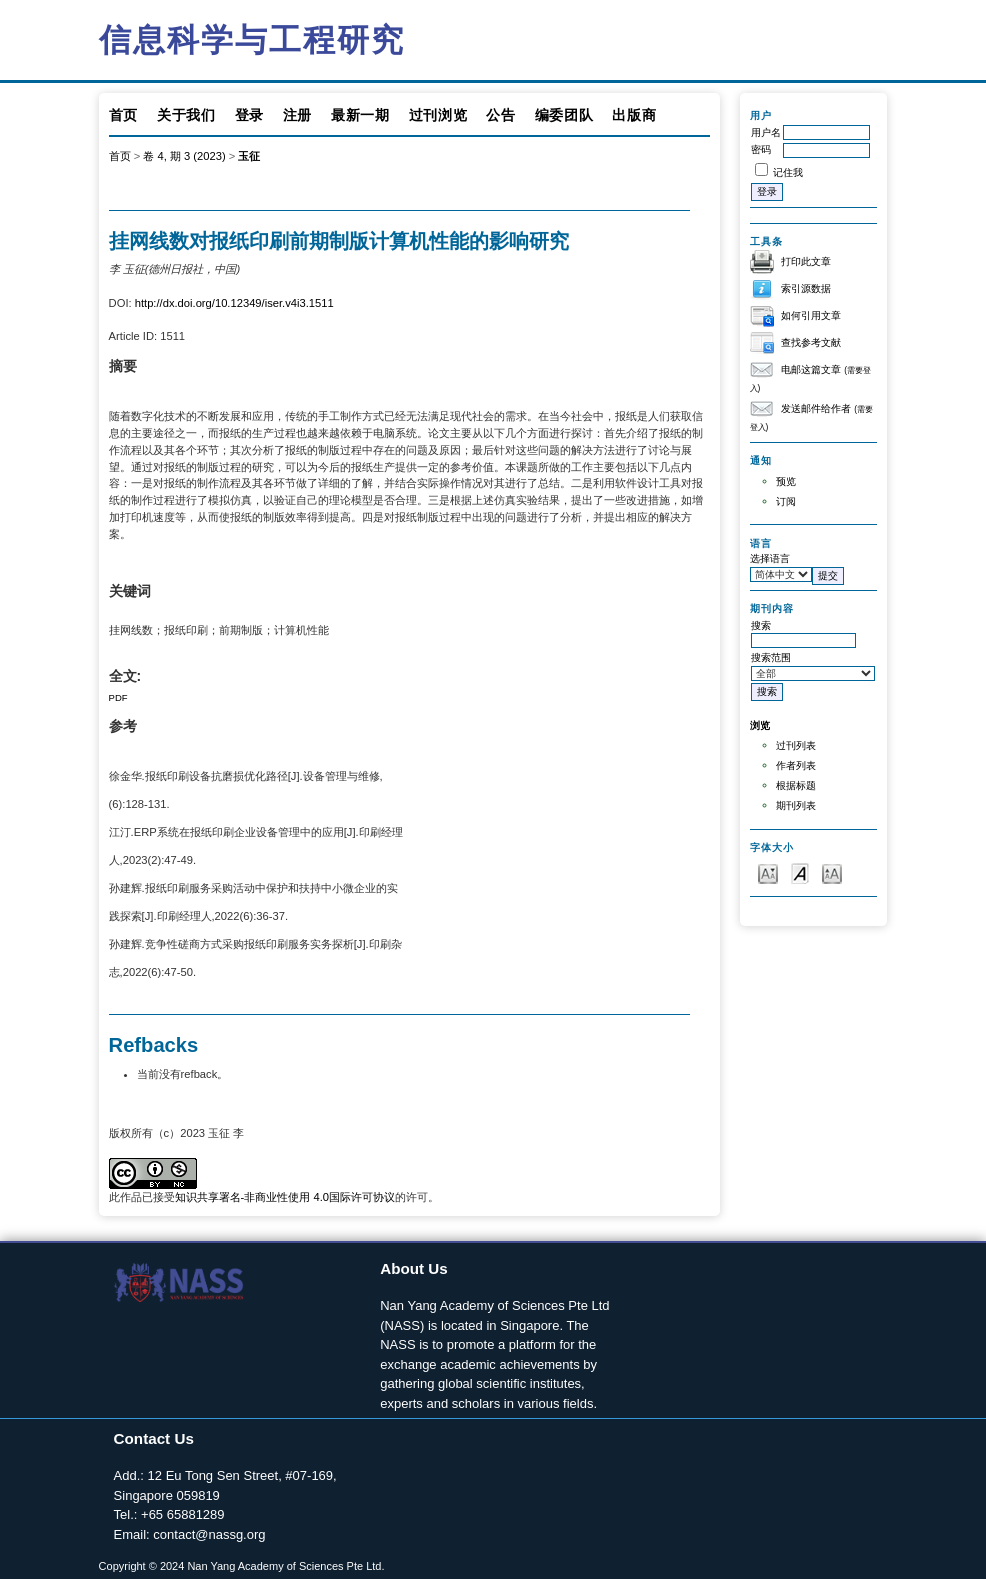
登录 (249, 115)
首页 (123, 115)
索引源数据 (806, 288)
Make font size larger (832, 872)
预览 (786, 481)
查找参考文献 (811, 342)
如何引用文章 (811, 315)
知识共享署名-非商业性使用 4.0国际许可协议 (285, 1197)
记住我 (788, 172)
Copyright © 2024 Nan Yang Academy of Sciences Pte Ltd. (242, 1566)
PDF (118, 697)
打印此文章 (806, 261)
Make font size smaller (768, 872)
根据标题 (796, 785)
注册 (297, 115)
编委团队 (564, 115)
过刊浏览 (438, 115)
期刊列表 (796, 805)
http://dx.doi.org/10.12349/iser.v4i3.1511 (234, 303)
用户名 (766, 132)
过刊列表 (796, 745)
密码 (761, 149)
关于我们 (186, 115)
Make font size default (800, 872)
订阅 (786, 501)
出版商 (634, 115)
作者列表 (796, 765)
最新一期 (360, 115)
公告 (500, 115)
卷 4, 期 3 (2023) (184, 156)
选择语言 (770, 558)
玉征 (249, 156)
